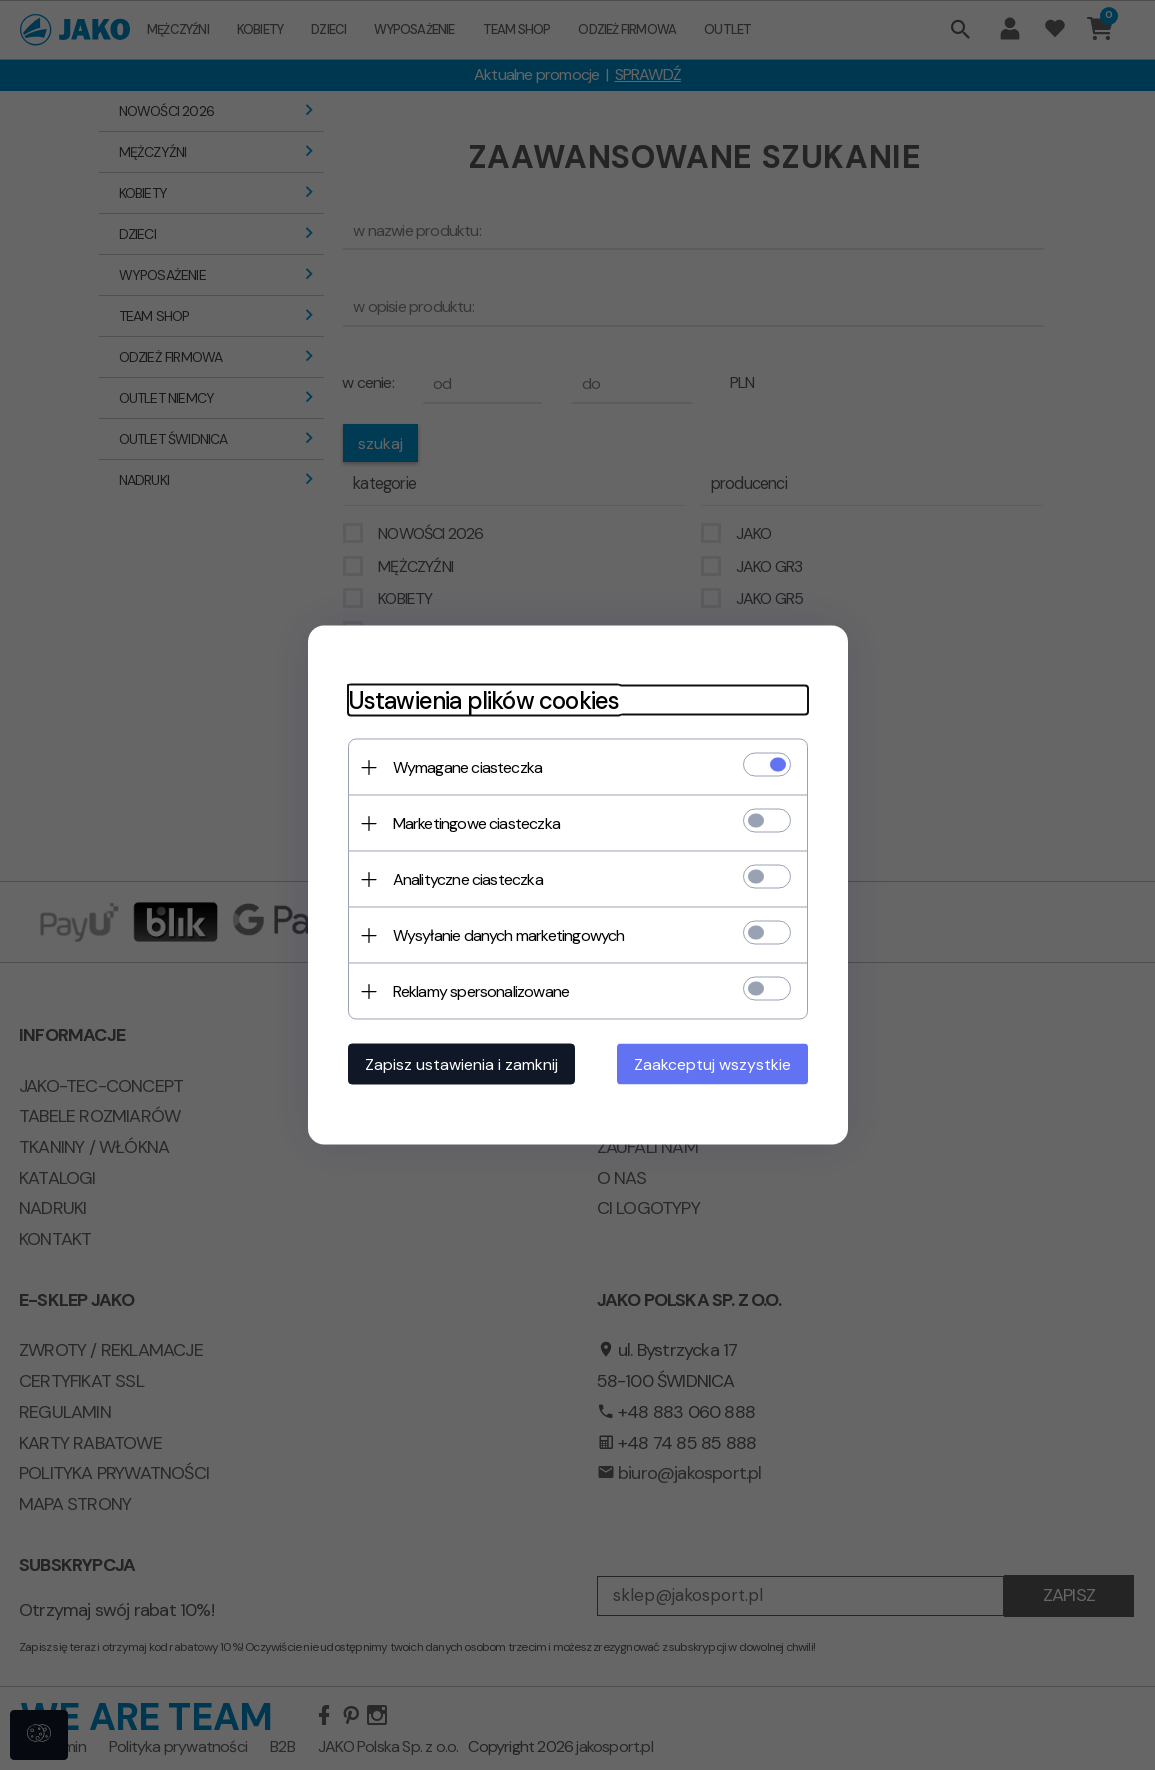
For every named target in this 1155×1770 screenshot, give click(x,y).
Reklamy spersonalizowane (481, 991)
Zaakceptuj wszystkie (712, 1064)
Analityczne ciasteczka (468, 879)
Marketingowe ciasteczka (477, 823)
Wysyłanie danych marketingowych (509, 935)
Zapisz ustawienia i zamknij (461, 1064)
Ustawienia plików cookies (484, 700)
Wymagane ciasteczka (468, 767)
